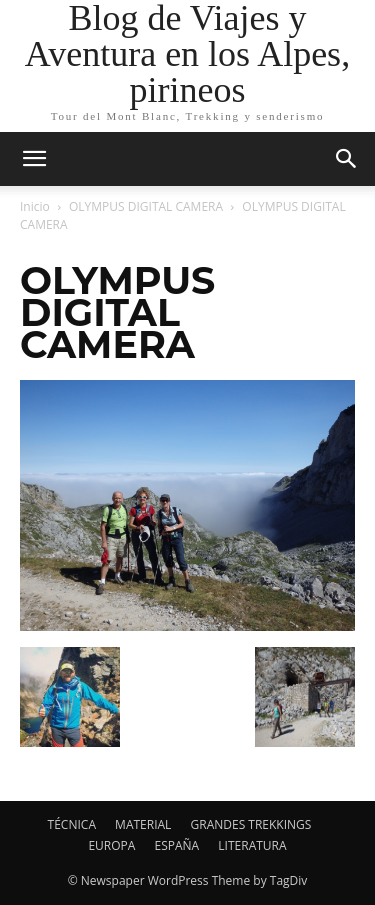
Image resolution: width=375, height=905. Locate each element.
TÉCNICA (72, 824)
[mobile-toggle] (34, 159)
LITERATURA (252, 845)
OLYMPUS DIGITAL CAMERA (146, 206)
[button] (347, 159)
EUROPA (111, 845)
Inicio (35, 206)
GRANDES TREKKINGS (251, 824)
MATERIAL (143, 824)
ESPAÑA (177, 845)
